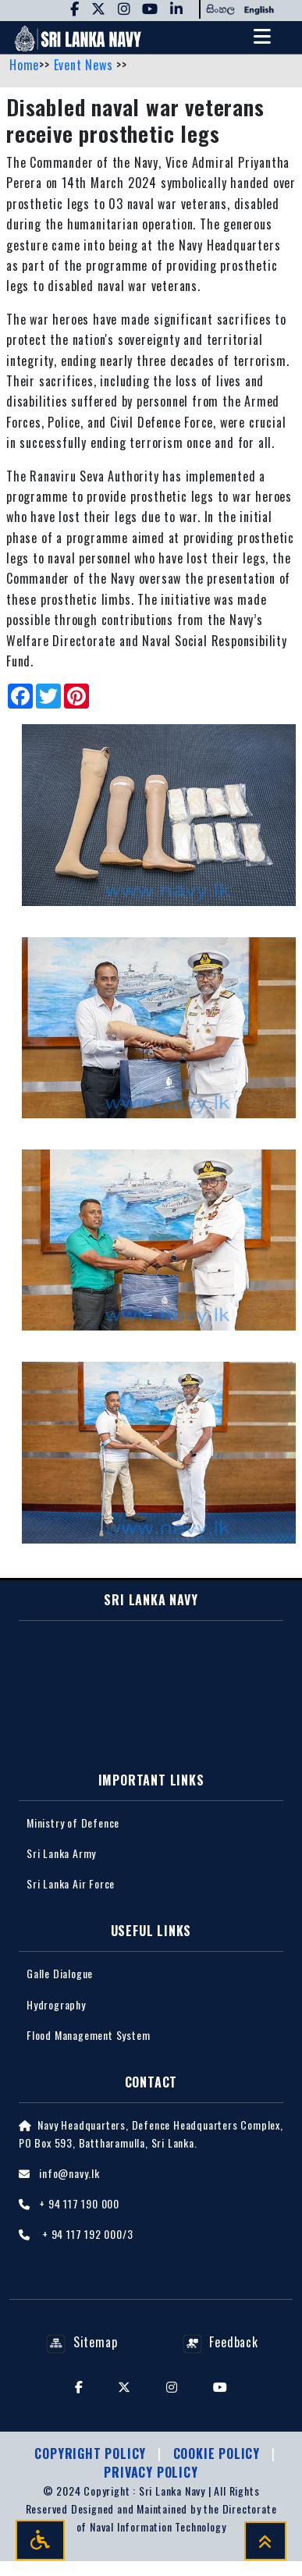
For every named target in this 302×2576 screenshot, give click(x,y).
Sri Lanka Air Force (71, 1883)
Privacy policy (150, 2472)
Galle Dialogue (60, 1973)
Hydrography (56, 2004)
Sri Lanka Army (61, 1853)
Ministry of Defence (73, 1822)
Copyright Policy (92, 2453)
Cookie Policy (218, 2453)
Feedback (220, 2342)
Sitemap (81, 2342)
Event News (85, 64)
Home (24, 64)
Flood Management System (88, 2035)
